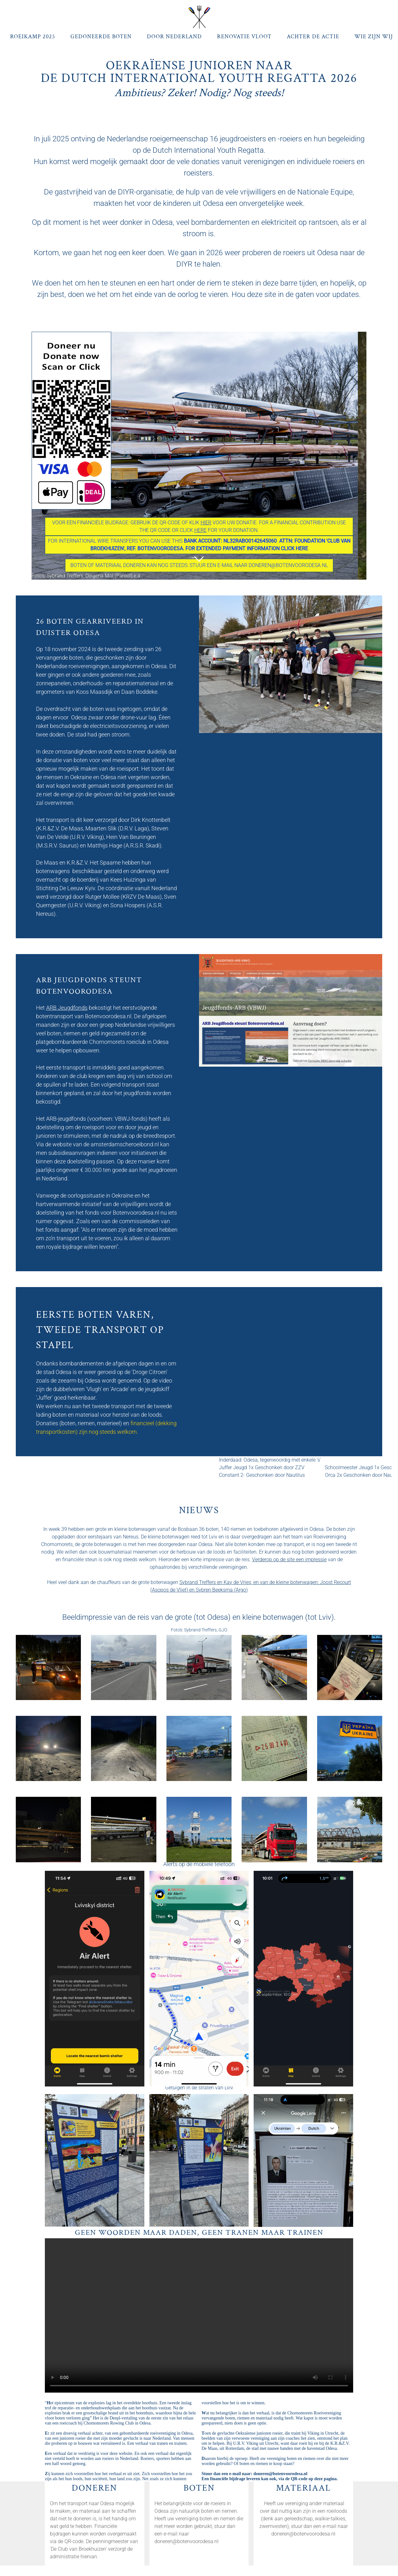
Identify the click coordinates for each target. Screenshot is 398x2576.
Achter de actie (313, 36)
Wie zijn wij (373, 36)
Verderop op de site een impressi (288, 1559)
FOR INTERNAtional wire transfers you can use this (199, 545)
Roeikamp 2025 (32, 36)
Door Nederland (174, 36)
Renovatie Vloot (244, 36)
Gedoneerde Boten (101, 36)
